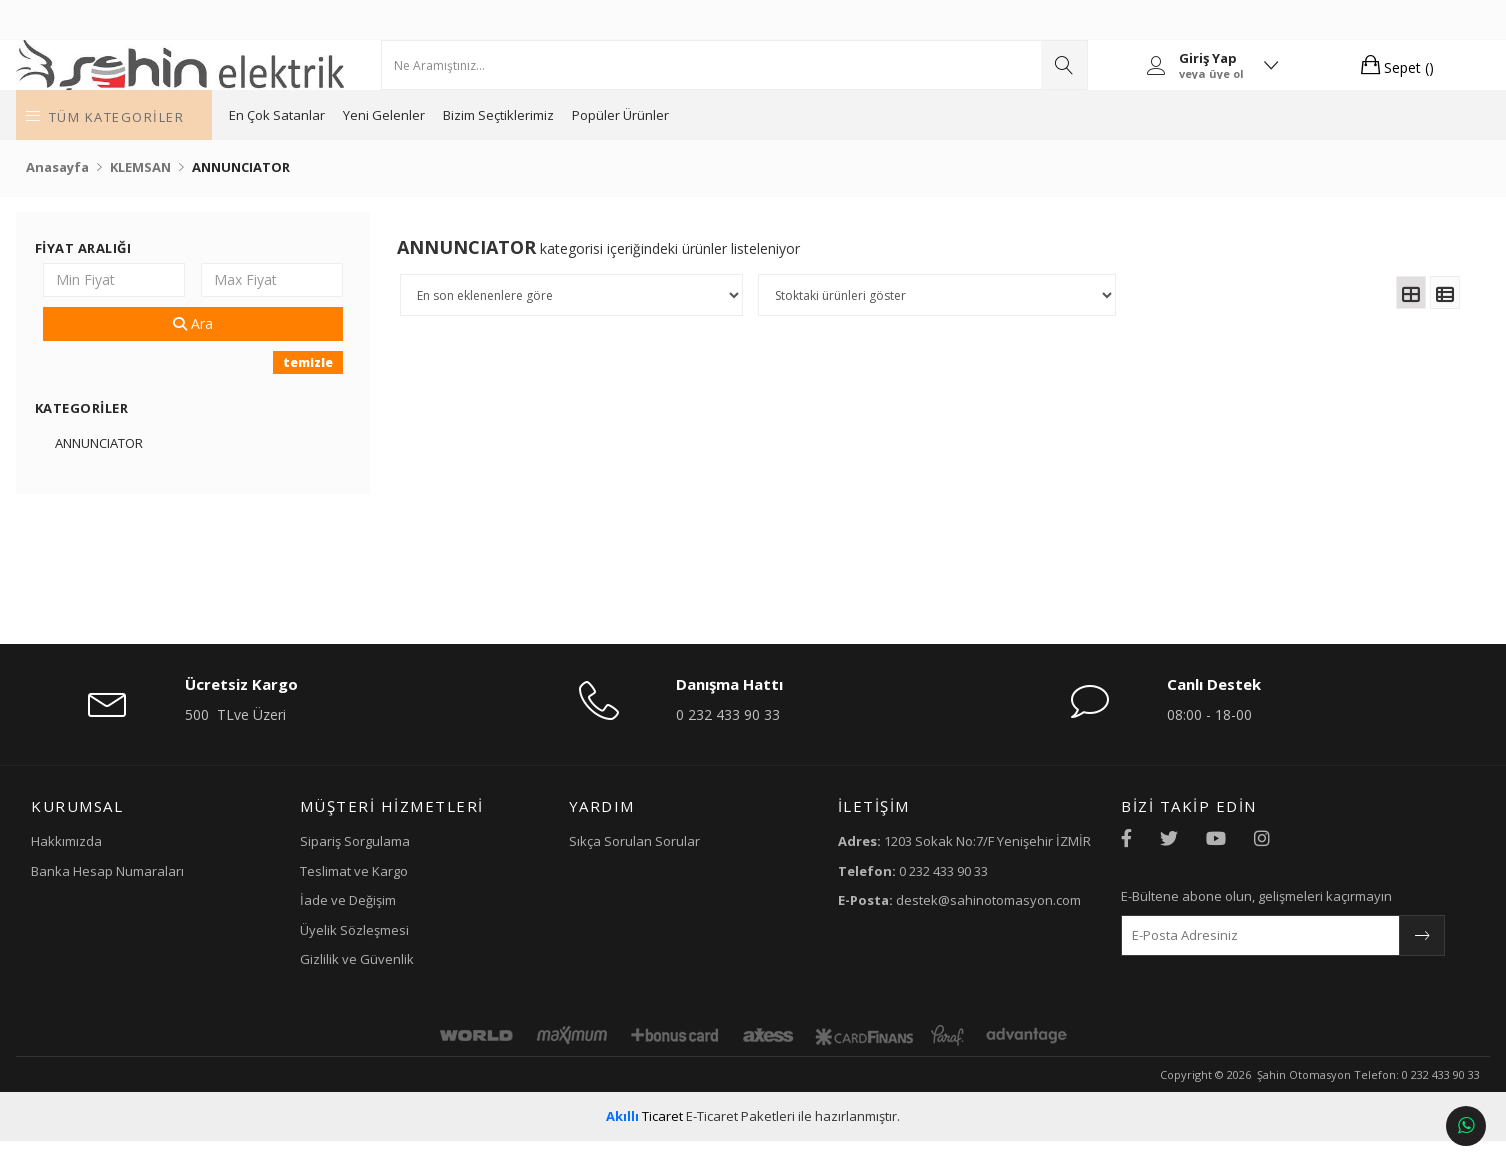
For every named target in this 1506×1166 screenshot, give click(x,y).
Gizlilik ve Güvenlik (417, 984)
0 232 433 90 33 (739, 739)
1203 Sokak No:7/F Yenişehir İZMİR (933, 875)
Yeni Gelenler (525, 140)
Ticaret (644, 1141)
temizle (360, 387)
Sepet (1313, 77)
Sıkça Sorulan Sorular (658, 866)
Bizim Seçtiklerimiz (639, 140)
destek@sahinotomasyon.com (918, 952)
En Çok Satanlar (418, 140)
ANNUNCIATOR (193, 468)
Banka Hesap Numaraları (204, 895)
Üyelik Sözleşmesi (414, 954)
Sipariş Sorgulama (415, 866)
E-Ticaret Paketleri (740, 1141)
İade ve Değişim (408, 925)
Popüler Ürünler (761, 140)
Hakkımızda (163, 866)
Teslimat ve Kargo (414, 895)
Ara (265, 348)
